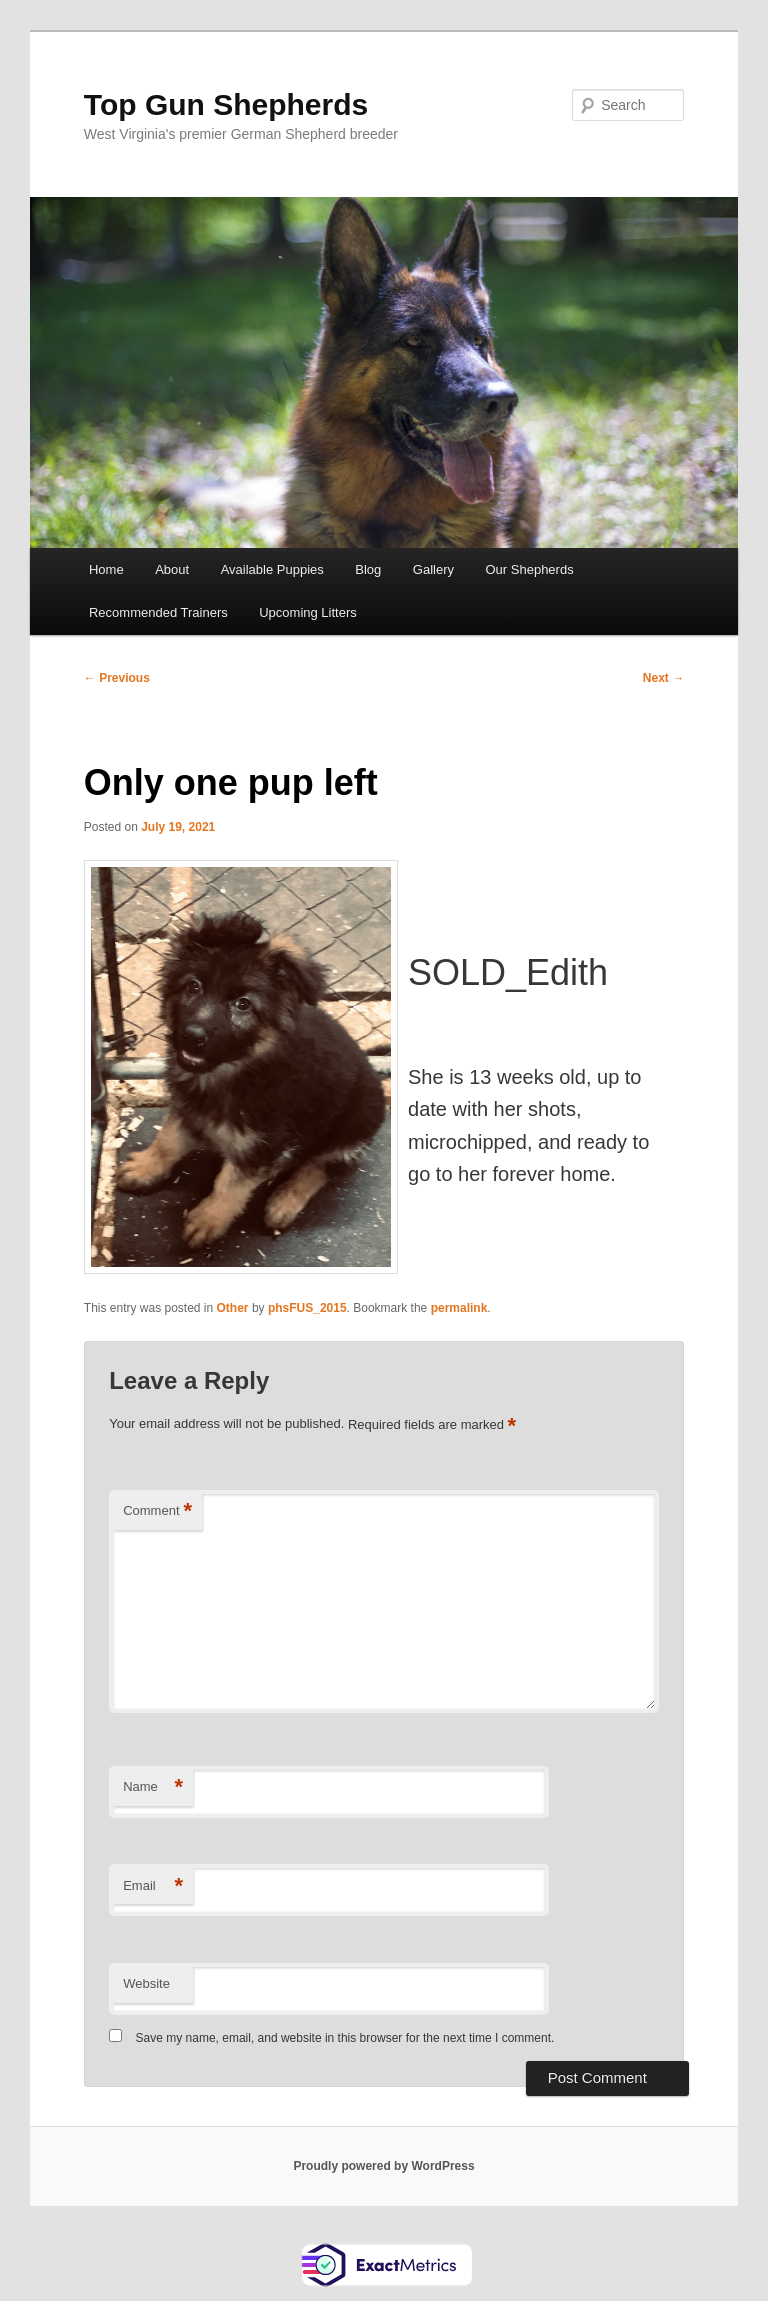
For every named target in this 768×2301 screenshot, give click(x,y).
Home (106, 569)
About (172, 569)
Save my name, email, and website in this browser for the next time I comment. (345, 2038)
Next (663, 678)
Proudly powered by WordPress (383, 2166)
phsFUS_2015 (307, 1308)
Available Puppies (272, 569)
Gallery (433, 569)
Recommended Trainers (158, 612)
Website (146, 1983)
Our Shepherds (530, 569)
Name (153, 1787)
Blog (368, 569)
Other (233, 1308)
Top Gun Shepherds (226, 104)
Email (153, 1886)
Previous (117, 678)
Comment (157, 1511)
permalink (459, 1308)
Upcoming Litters (308, 612)
